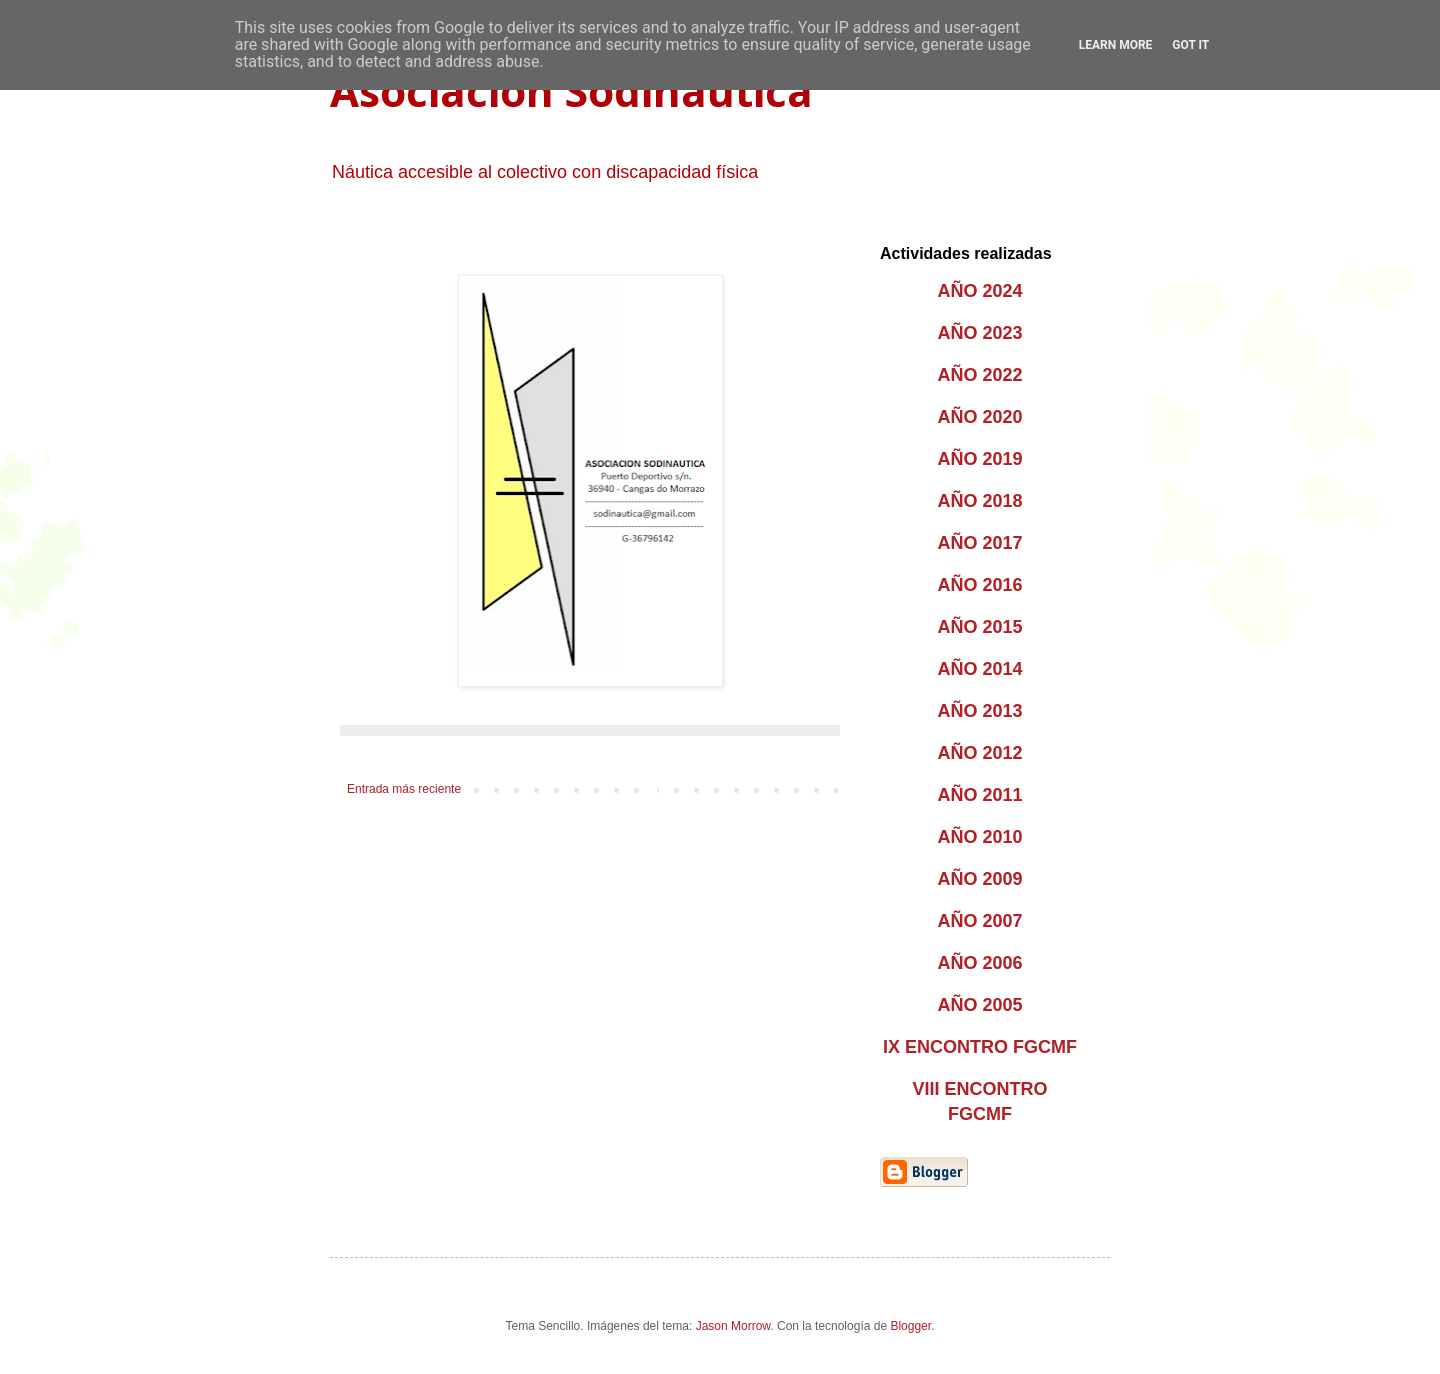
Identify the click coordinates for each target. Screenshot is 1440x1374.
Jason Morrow (733, 1326)
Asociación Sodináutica (571, 90)
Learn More (1116, 45)
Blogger (910, 1326)
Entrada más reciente (404, 789)
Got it (1190, 45)
